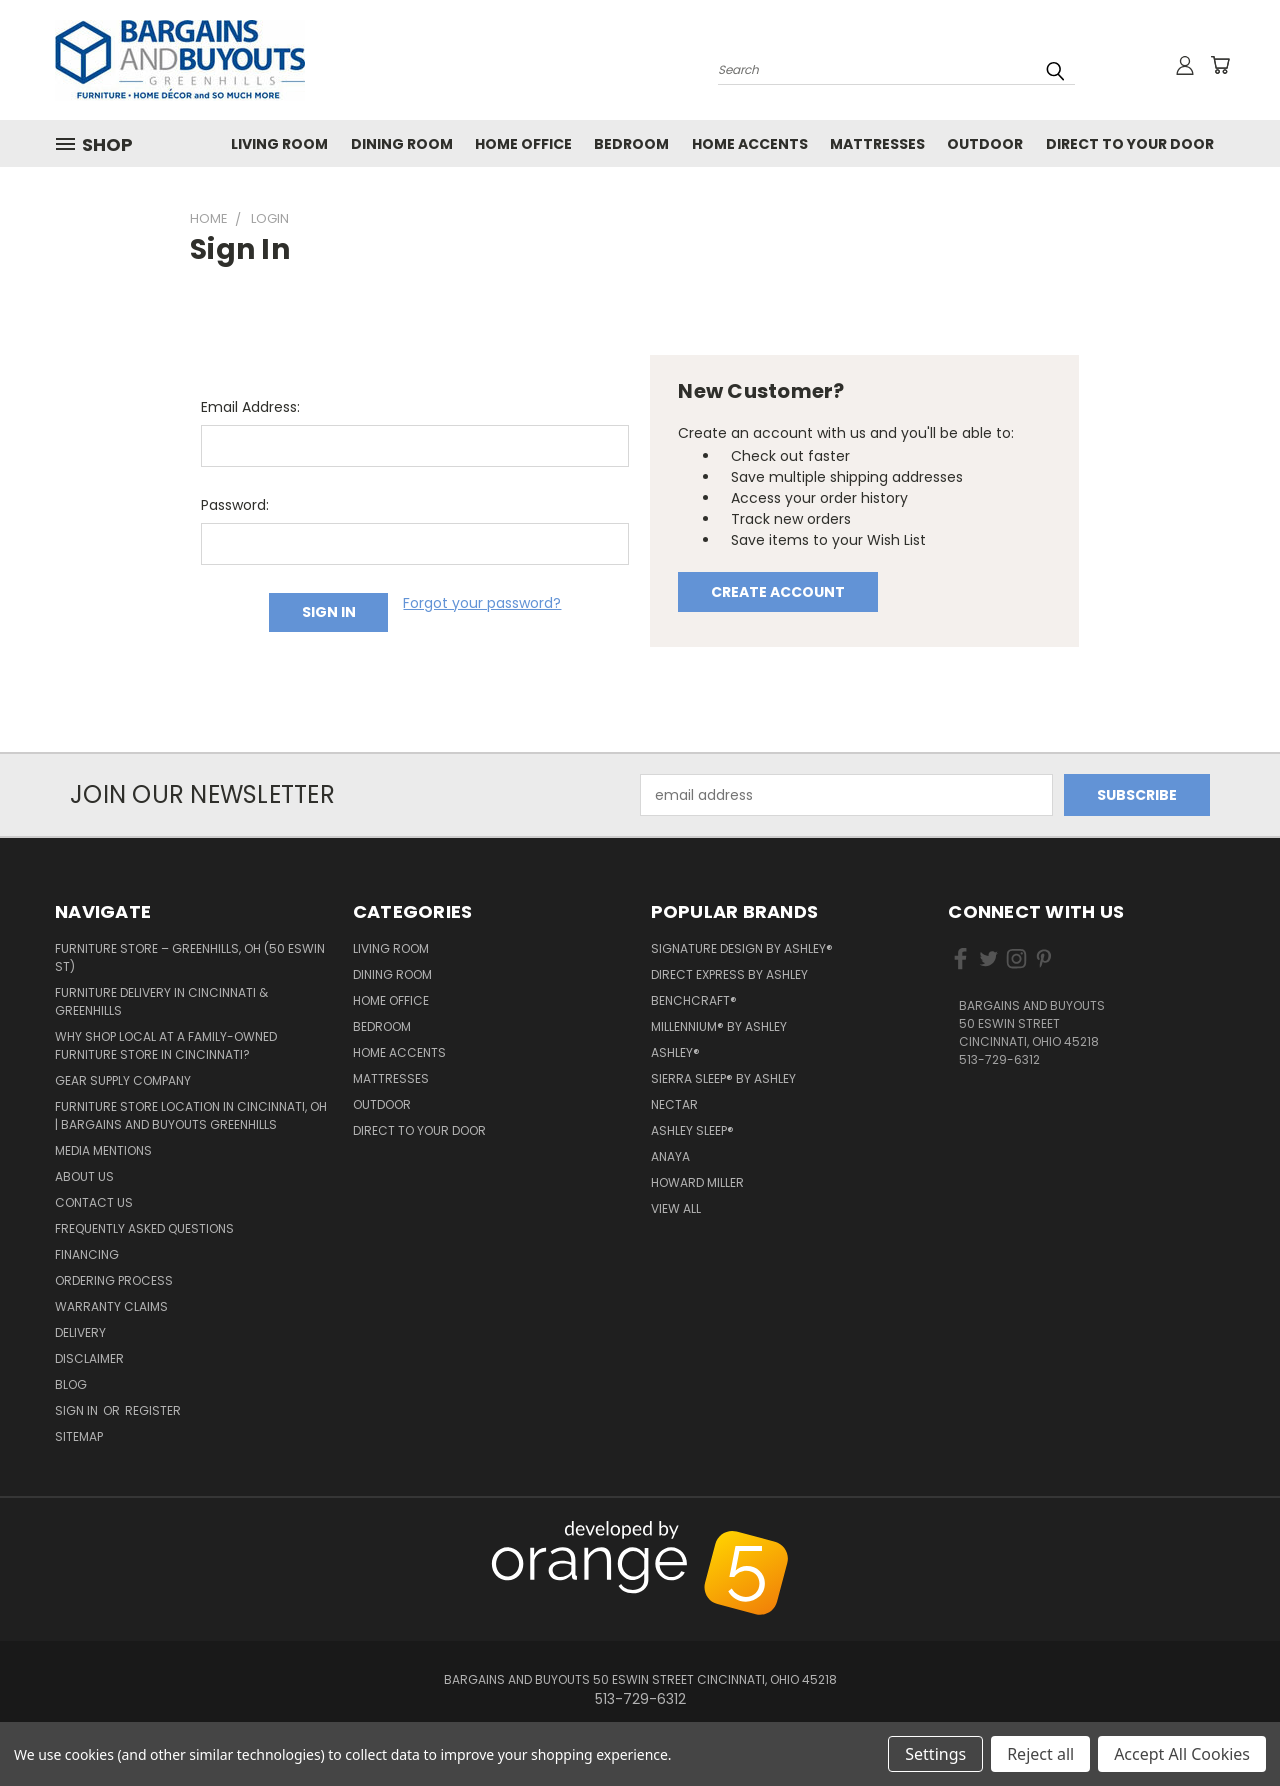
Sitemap (79, 1436)
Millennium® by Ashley (719, 1026)
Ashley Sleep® (692, 1130)
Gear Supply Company (123, 1080)
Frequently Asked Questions (144, 1228)
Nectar (674, 1104)
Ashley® (675, 1052)
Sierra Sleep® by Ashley (723, 1078)
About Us (84, 1176)
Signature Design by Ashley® (742, 948)
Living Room (279, 144)
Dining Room (402, 144)
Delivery (80, 1332)
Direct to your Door (1130, 144)
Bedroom (631, 144)
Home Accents (750, 144)
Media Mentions (103, 1150)
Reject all (1040, 1754)
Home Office (523, 144)
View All (676, 1208)
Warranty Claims (111, 1306)
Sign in (78, 1410)
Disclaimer (89, 1358)
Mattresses (877, 144)
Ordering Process (114, 1280)
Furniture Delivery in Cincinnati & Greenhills (161, 1001)
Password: (235, 505)
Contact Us (94, 1202)
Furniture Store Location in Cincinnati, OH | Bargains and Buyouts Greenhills (191, 1115)
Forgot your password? (482, 603)
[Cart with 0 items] (1220, 65)
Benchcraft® (694, 1000)
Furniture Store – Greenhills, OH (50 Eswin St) (190, 957)
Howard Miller (697, 1182)
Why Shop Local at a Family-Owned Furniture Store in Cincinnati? (166, 1045)
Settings (935, 1754)
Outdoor (985, 144)
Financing (87, 1254)
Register (153, 1410)
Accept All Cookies (1182, 1754)
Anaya (670, 1156)
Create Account (778, 592)
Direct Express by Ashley (729, 974)
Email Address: (250, 407)
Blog (71, 1384)
